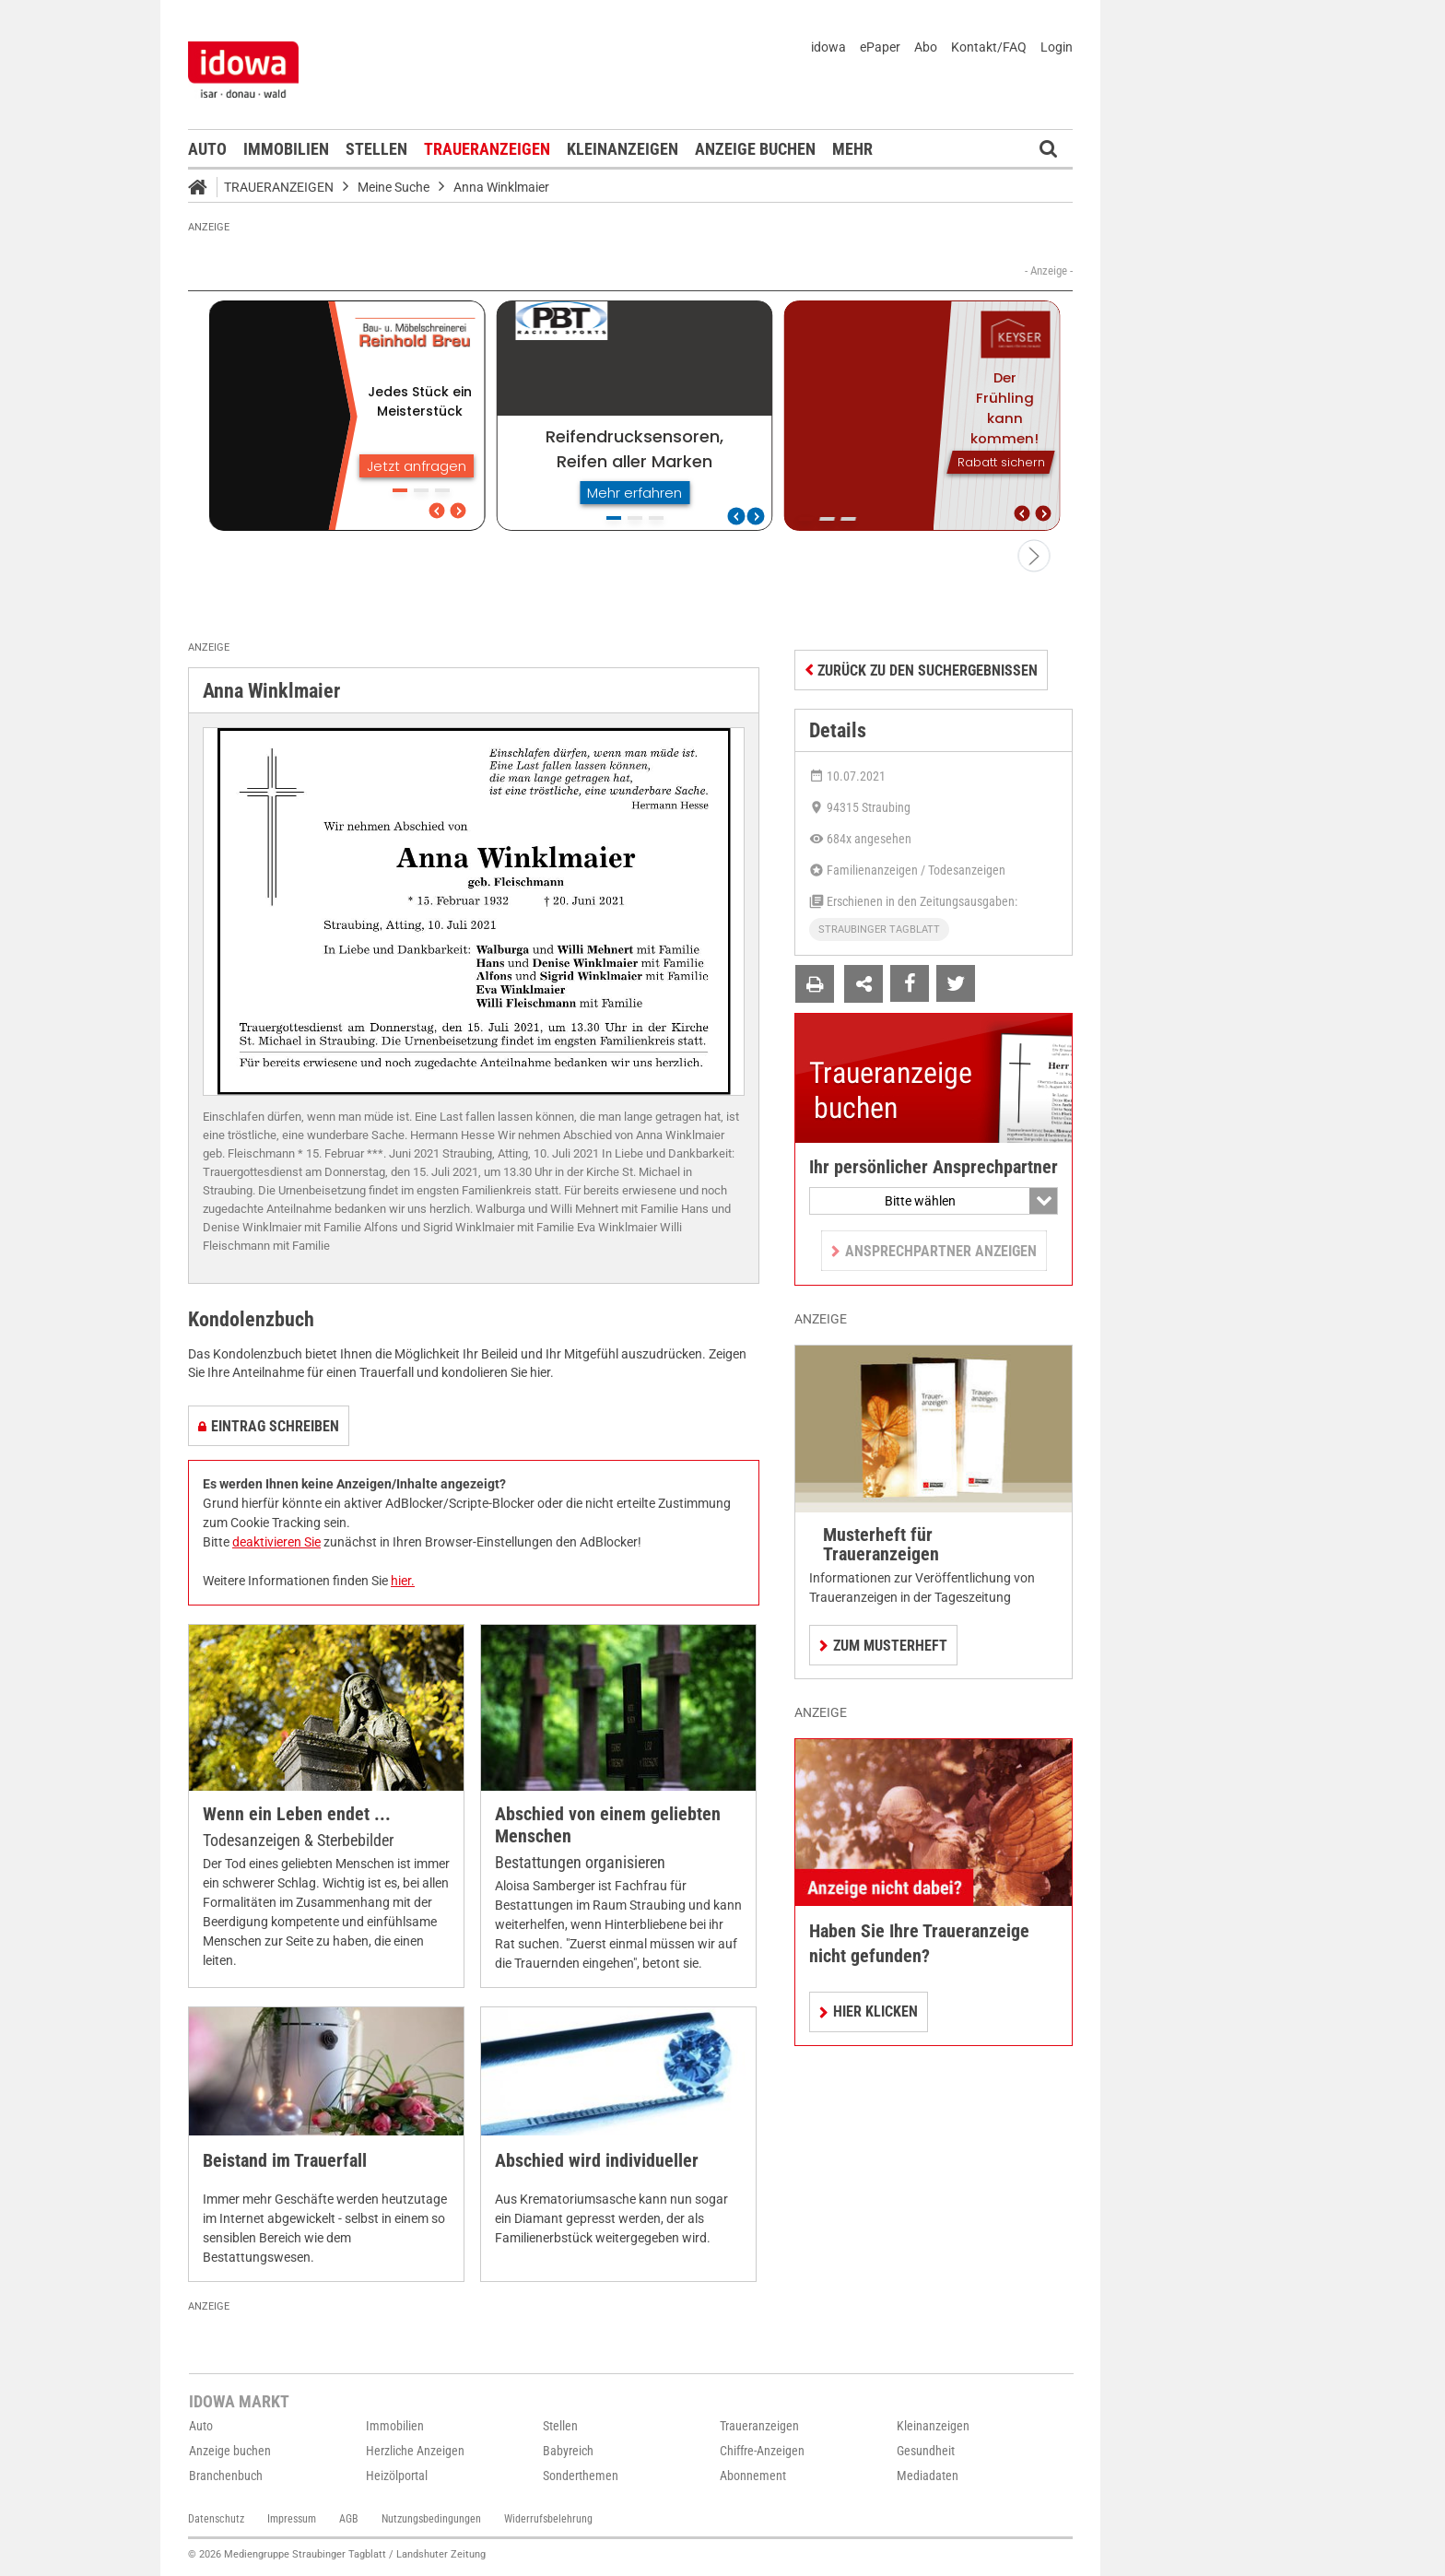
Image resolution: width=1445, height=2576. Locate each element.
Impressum (291, 2518)
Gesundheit (926, 2450)
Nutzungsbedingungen (431, 2518)
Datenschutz (216, 2518)
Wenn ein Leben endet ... (297, 1814)
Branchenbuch (226, 2475)
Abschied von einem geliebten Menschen (608, 1825)
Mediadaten (927, 2475)
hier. (403, 1580)
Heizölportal (397, 2475)
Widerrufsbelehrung (548, 2518)
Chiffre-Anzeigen (762, 2450)
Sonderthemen (580, 2475)
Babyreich (568, 2450)
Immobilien (286, 149)
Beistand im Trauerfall (285, 2160)
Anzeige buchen (755, 149)
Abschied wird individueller (597, 2160)
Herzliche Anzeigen (415, 2450)
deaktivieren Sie (276, 1542)
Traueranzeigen (487, 149)
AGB (348, 2518)
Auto (207, 149)
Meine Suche (393, 187)
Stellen (376, 149)
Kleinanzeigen (622, 149)
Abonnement (753, 2475)
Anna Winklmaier (501, 187)
